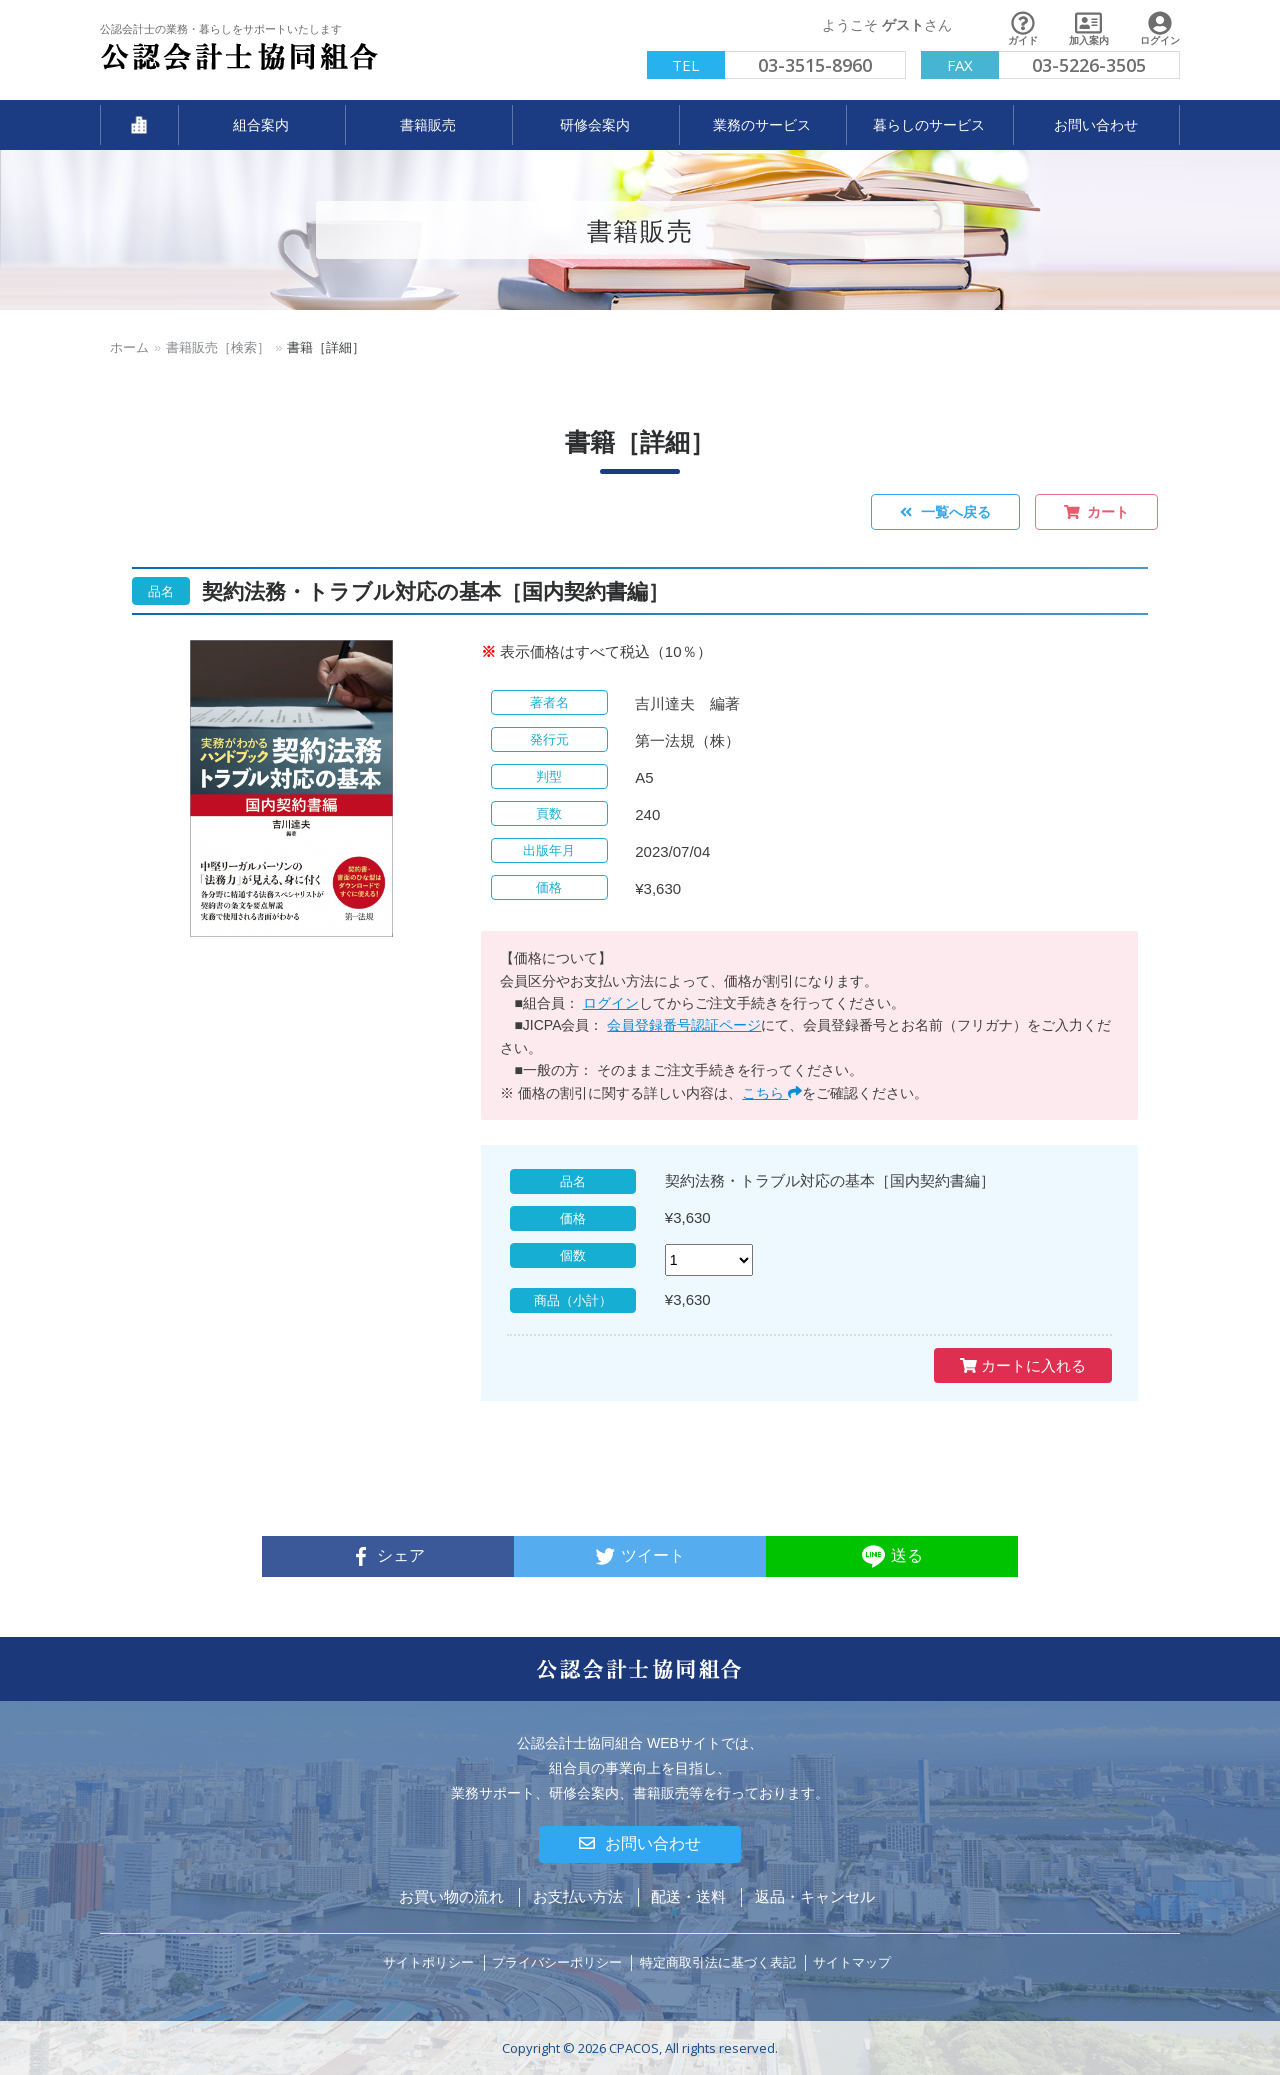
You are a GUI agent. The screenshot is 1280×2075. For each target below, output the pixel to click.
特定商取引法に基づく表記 (718, 1962)
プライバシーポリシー (557, 1962)
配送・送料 (688, 1896)
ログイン (611, 1003)
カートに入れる (1023, 1365)
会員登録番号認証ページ (684, 1025)
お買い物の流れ (451, 1896)
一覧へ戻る (945, 512)
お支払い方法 (578, 1896)
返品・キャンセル (815, 1896)
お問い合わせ (640, 1843)
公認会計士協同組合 (240, 57)
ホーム (129, 347)
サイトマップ (852, 1962)
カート (1097, 512)
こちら (772, 1093)
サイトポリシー (428, 1962)
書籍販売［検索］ (218, 347)
